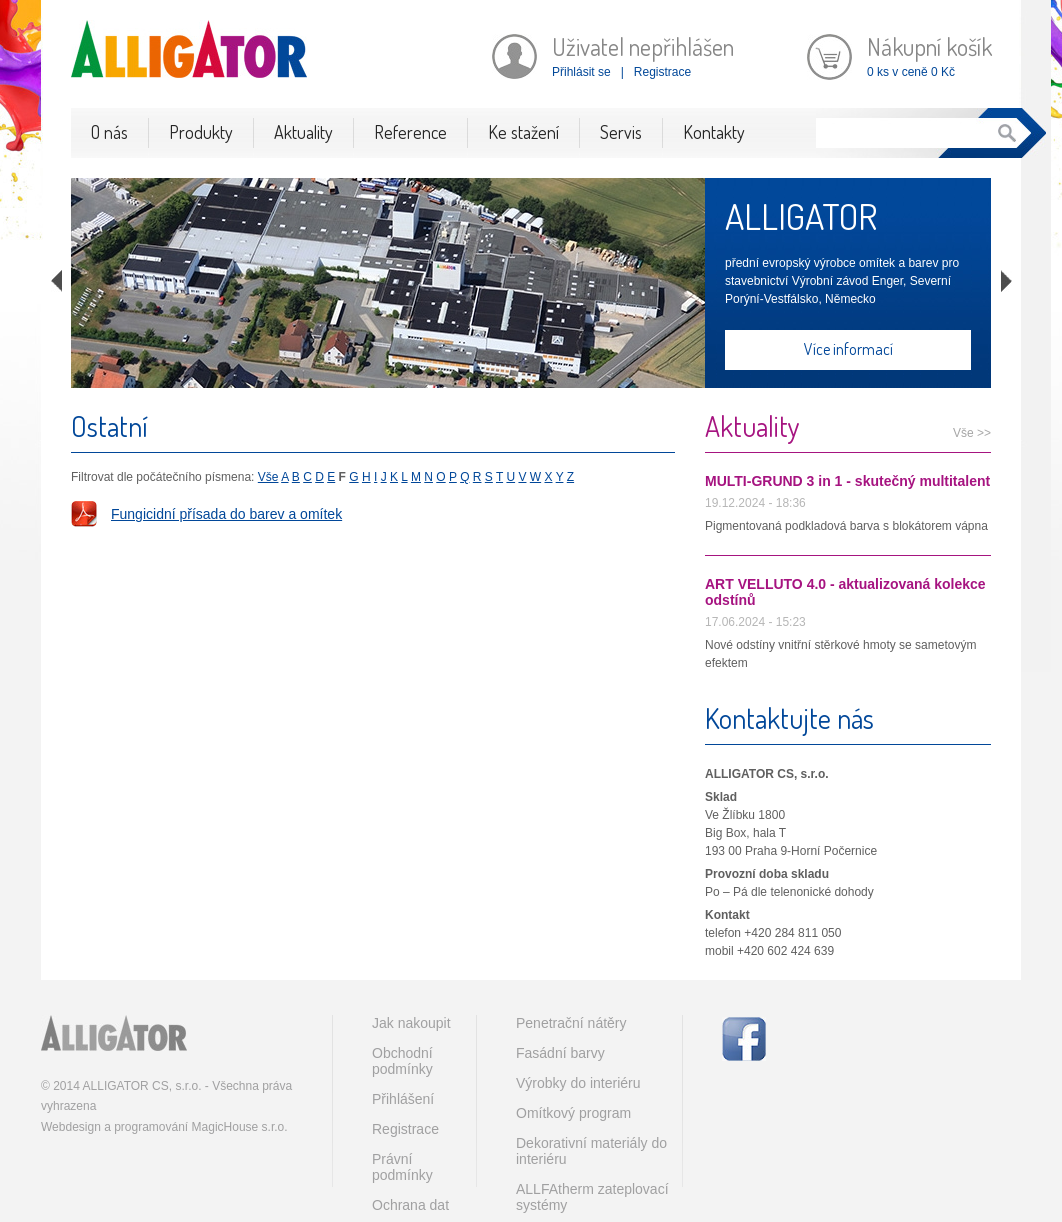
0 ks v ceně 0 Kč (911, 72)
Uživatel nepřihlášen (643, 46)
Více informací (848, 349)
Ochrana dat (410, 1205)
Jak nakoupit (411, 1023)
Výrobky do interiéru (578, 1083)
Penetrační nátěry (571, 1023)
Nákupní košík (929, 46)
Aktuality (303, 132)
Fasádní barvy (560, 1053)
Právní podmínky (402, 1167)
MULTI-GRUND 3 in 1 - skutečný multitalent (847, 481)
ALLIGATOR (801, 216)
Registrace (662, 72)
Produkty (201, 132)
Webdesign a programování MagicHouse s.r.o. (164, 1127)
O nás (109, 132)
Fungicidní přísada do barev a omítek (226, 514)
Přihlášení (403, 1099)
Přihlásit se (581, 72)
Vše (268, 477)
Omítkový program (573, 1113)
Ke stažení (523, 132)
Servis (621, 132)
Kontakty (714, 132)
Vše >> (972, 433)
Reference (410, 132)
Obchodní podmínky (402, 1061)
